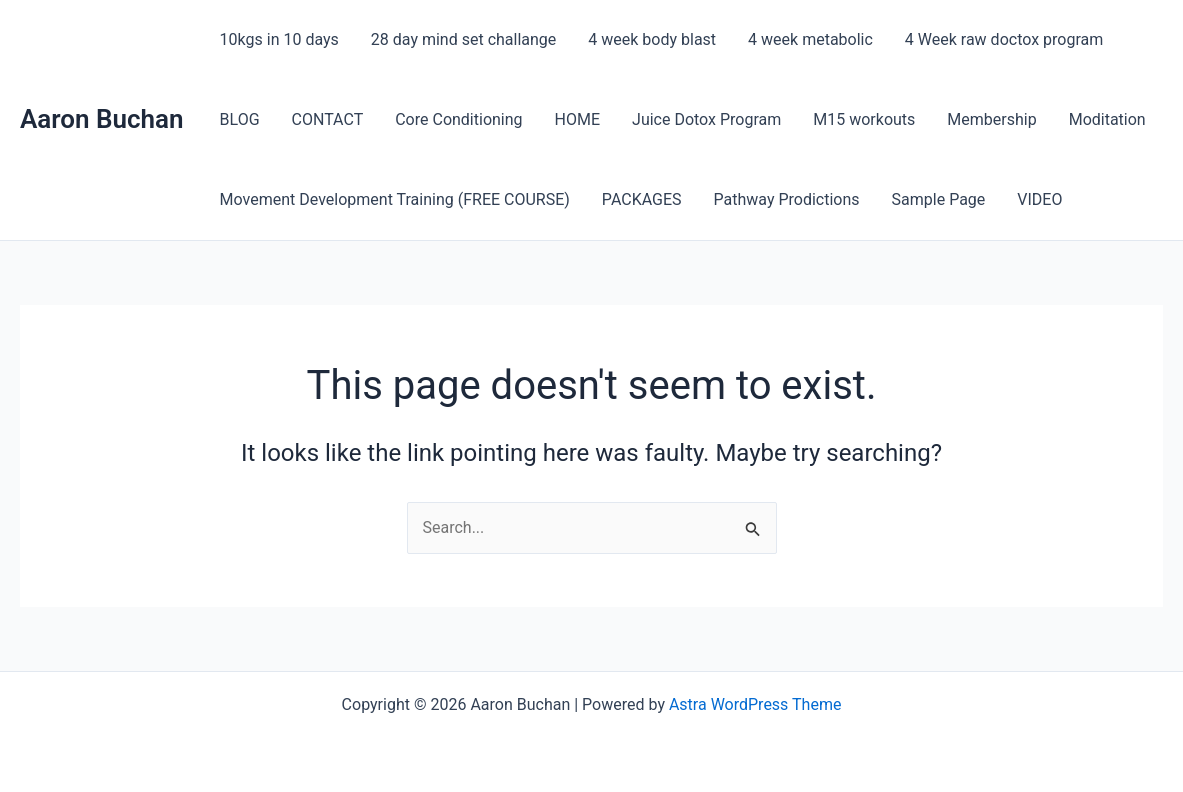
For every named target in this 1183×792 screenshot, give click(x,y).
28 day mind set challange (463, 39)
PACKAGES (642, 199)
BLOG (240, 119)
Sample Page (939, 199)
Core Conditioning (458, 119)
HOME (577, 119)
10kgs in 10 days (279, 39)
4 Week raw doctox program (1004, 39)
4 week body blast (652, 39)
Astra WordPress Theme (755, 704)
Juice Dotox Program (706, 119)
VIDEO (1039, 199)
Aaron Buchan (102, 119)
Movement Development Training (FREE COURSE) (395, 199)
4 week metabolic (810, 39)
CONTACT (328, 119)
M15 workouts (864, 119)
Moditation (1107, 119)
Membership (991, 119)
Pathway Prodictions (787, 199)
